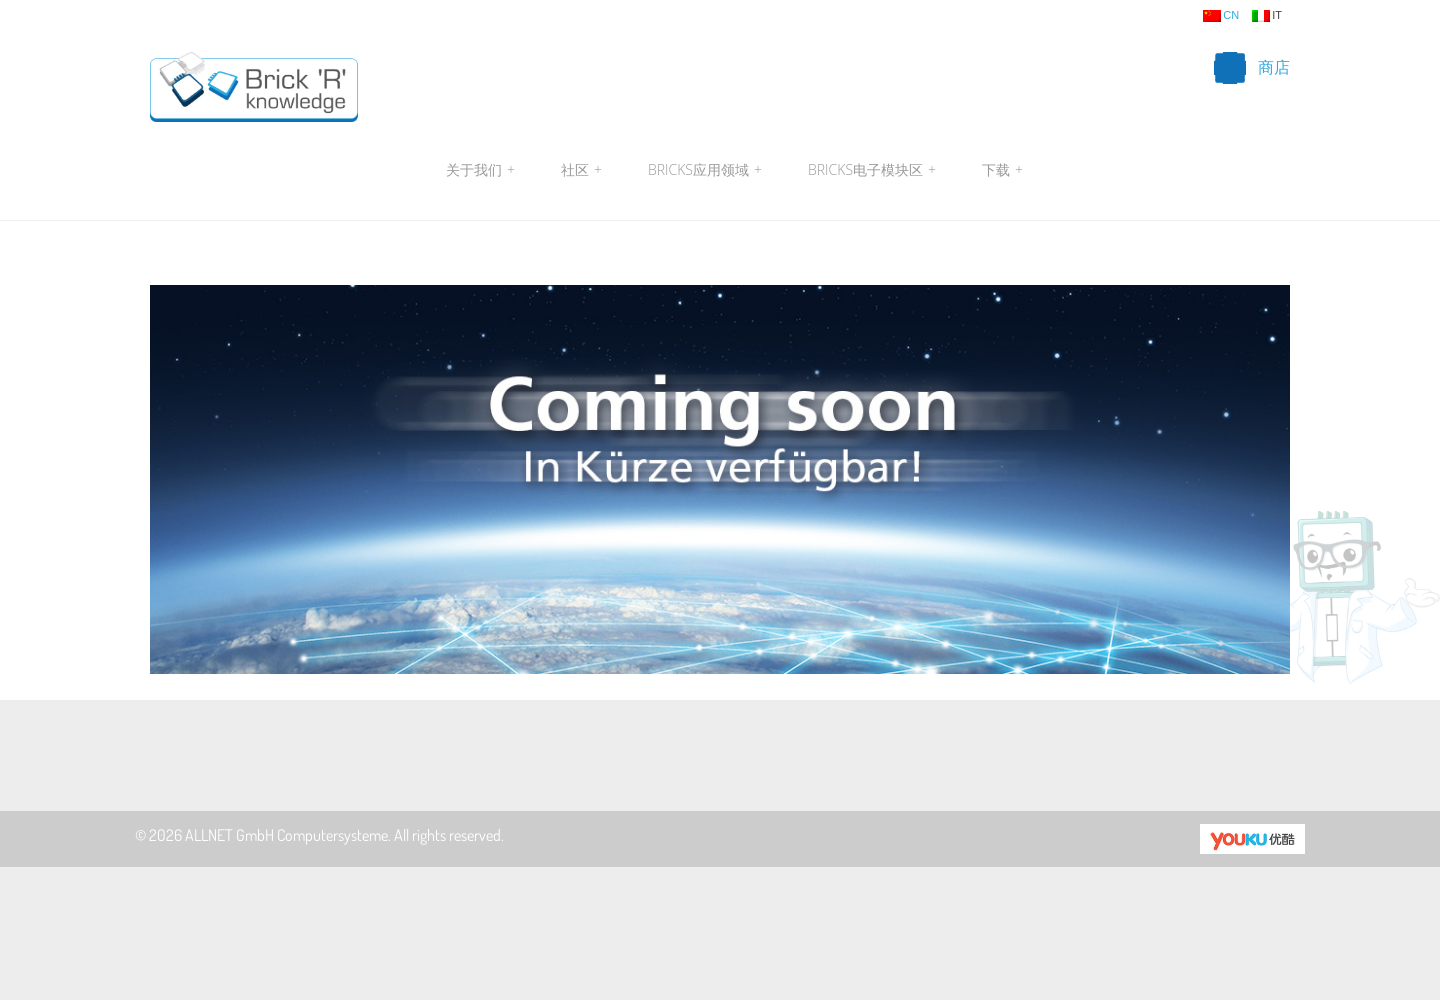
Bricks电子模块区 (872, 170)
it (1267, 16)
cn (1221, 16)
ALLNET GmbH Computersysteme (286, 835)
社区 (581, 170)
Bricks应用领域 (705, 170)
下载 (1000, 170)
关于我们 (480, 170)
